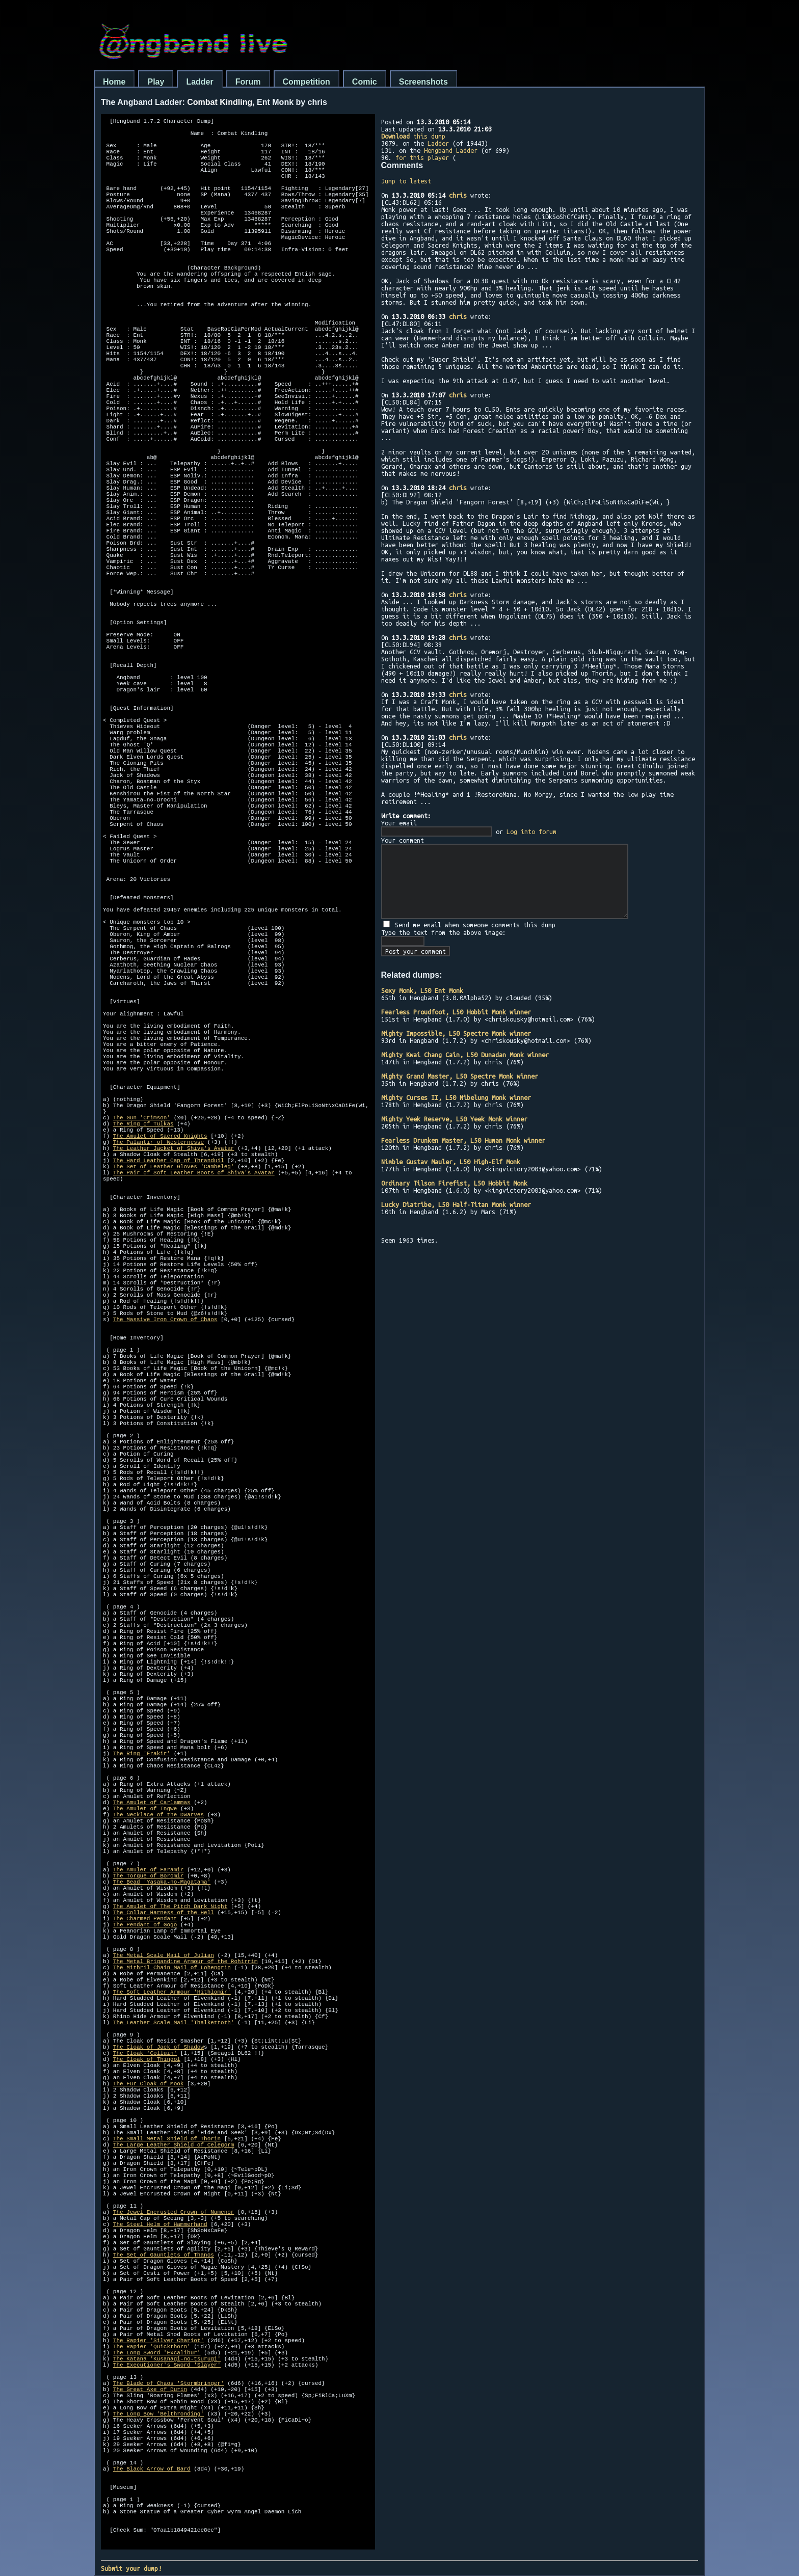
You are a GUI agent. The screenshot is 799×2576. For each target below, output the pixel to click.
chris (458, 195)
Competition (306, 81)
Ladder (199, 81)
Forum (248, 81)
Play (155, 81)
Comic (364, 81)
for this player (422, 157)
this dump (413, 136)
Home (114, 81)
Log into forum (531, 831)
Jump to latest (406, 180)
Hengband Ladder (450, 150)
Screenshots (423, 81)
